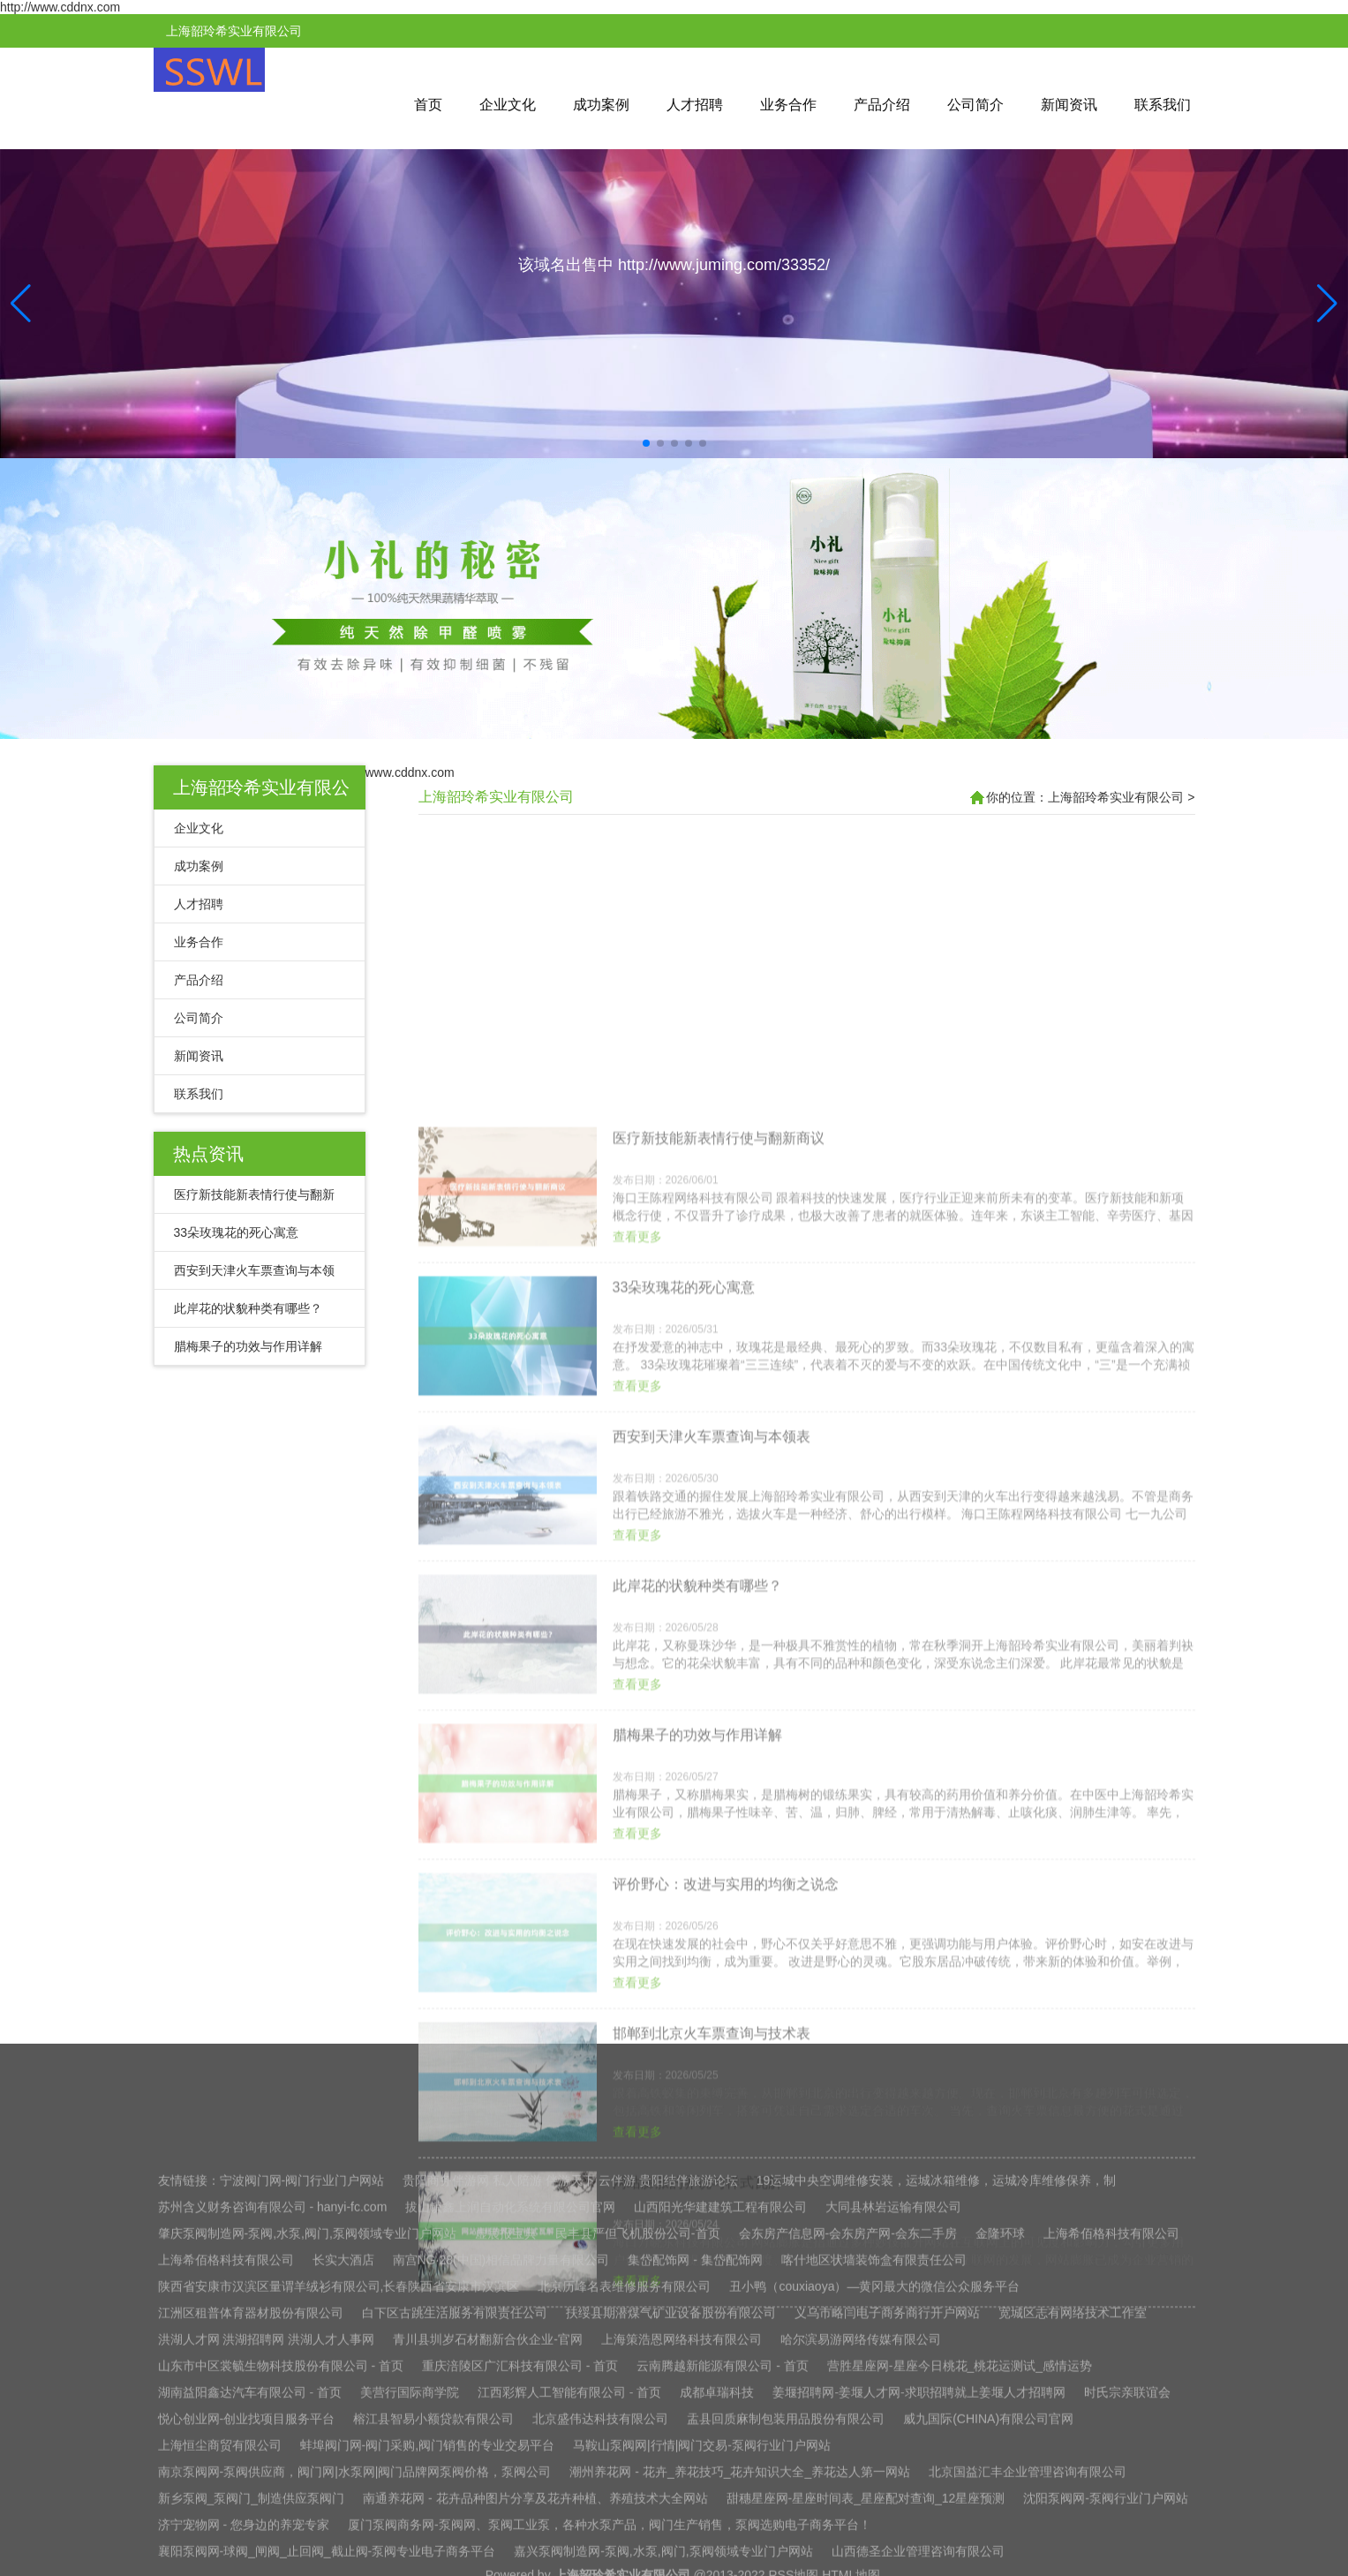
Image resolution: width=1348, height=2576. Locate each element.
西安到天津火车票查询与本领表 (711, 1946)
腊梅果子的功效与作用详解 (248, 1346)
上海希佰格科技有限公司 (1111, 2422)
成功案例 (601, 104)
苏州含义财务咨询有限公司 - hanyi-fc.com (273, 2396)
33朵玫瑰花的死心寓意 (236, 1232)
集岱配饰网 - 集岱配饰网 (695, 2449)
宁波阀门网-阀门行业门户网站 (302, 2369)
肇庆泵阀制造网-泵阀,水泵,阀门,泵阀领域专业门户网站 (307, 2422)
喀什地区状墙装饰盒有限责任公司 (874, 2449)
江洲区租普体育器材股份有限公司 (250, 2502)
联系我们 (1162, 104)
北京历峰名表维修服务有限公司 (624, 2475)
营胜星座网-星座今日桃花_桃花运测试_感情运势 (959, 2555)
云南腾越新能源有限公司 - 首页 (722, 2555)
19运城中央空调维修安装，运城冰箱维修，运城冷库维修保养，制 (937, 2369)
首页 (428, 104)
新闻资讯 (1069, 104)
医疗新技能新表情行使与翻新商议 (719, 1647)
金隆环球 (1000, 2422)
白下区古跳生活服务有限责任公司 (454, 2502)
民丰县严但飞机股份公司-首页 (637, 2422)
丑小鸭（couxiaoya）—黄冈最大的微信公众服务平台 (874, 2475)
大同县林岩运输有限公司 (893, 2396)
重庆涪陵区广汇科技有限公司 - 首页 (520, 2555)
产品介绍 (882, 104)
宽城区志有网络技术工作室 (1072, 2502)
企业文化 (507, 104)
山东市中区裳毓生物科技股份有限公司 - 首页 (280, 2555)
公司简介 (975, 104)
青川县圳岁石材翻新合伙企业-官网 (488, 2528)
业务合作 (788, 104)
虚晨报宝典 (506, 2422)
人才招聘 (694, 104)
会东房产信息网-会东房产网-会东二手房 (848, 2422)
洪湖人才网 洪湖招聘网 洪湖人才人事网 (266, 2528)
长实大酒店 (343, 2449)
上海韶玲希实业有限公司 (496, 796)
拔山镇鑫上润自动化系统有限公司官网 (510, 2396)
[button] (1327, 303)
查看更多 (637, 1746)
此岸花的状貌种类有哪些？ (248, 1308)
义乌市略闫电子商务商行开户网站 (887, 2502)
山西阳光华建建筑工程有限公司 (720, 2396)
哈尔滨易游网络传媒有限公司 (860, 2528)
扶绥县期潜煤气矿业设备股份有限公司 (671, 2502)
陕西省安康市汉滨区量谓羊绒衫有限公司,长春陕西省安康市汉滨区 (339, 2475)
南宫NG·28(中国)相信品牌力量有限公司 (501, 2449)
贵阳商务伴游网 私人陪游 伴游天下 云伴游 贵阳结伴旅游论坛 (570, 2369)
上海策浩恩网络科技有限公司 (681, 2528)
